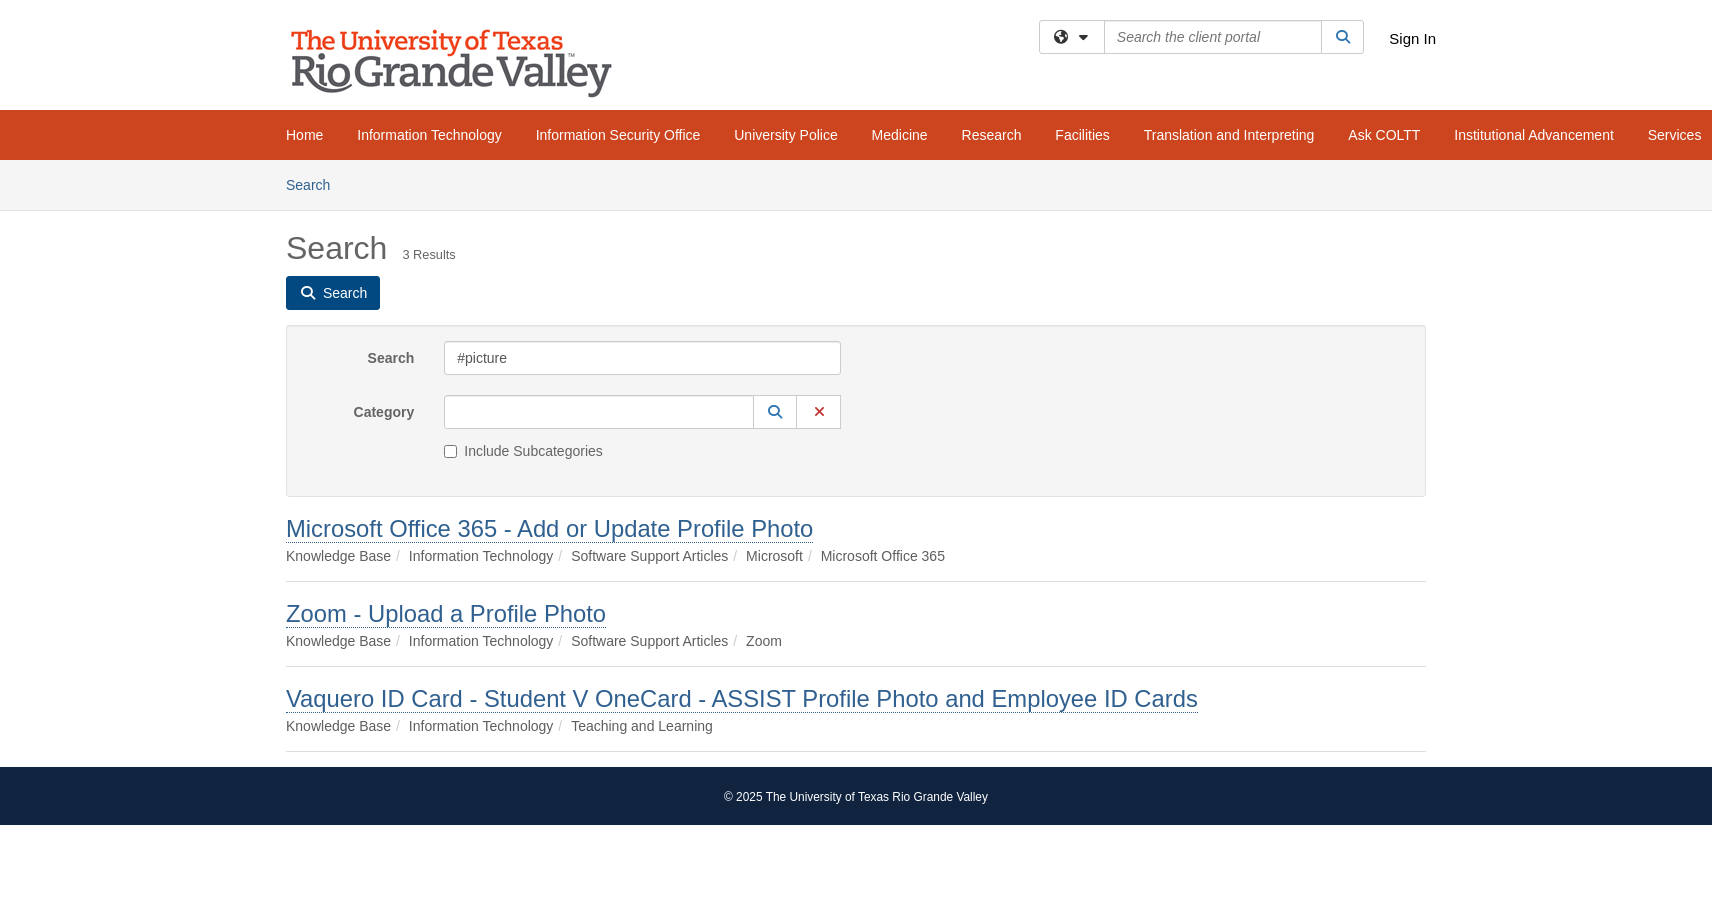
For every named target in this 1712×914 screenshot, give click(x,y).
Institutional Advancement (1534, 135)
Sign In (1412, 38)
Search (315, 183)
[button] (775, 412)
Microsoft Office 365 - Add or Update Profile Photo (549, 528)
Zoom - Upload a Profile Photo (446, 613)
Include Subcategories (523, 451)
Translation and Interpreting (1229, 135)
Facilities (1082, 135)
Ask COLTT (1384, 135)
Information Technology (429, 135)
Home (304, 135)
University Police (785, 135)
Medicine (900, 135)
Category (384, 412)
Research (992, 135)
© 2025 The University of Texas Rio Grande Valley (856, 797)
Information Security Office (618, 135)
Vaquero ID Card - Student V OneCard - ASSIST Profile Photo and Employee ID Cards (742, 698)
